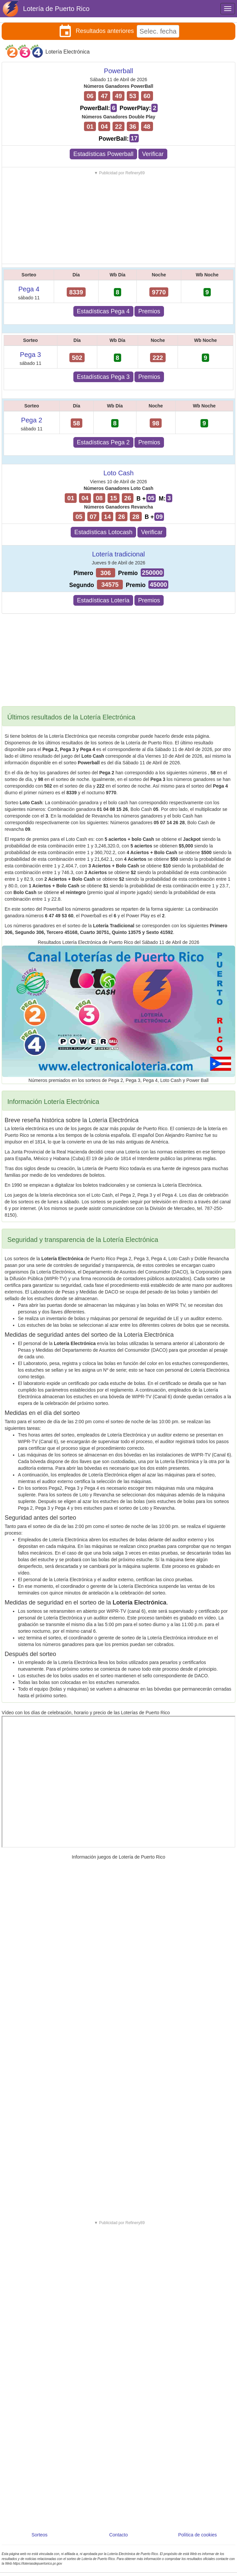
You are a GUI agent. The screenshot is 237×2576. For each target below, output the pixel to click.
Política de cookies (197, 2534)
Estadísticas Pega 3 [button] (103, 377)
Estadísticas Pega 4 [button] (103, 311)
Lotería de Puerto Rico (56, 8)
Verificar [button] (153, 154)
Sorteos (39, 2534)
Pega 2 (31, 420)
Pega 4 (28, 289)
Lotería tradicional (118, 554)
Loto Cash (118, 473)
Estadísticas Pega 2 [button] (103, 442)
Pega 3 (30, 354)
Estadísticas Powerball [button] (103, 154)
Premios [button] (149, 311)
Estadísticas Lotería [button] (103, 600)
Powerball (118, 71)
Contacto (118, 2534)
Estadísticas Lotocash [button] (103, 532)
